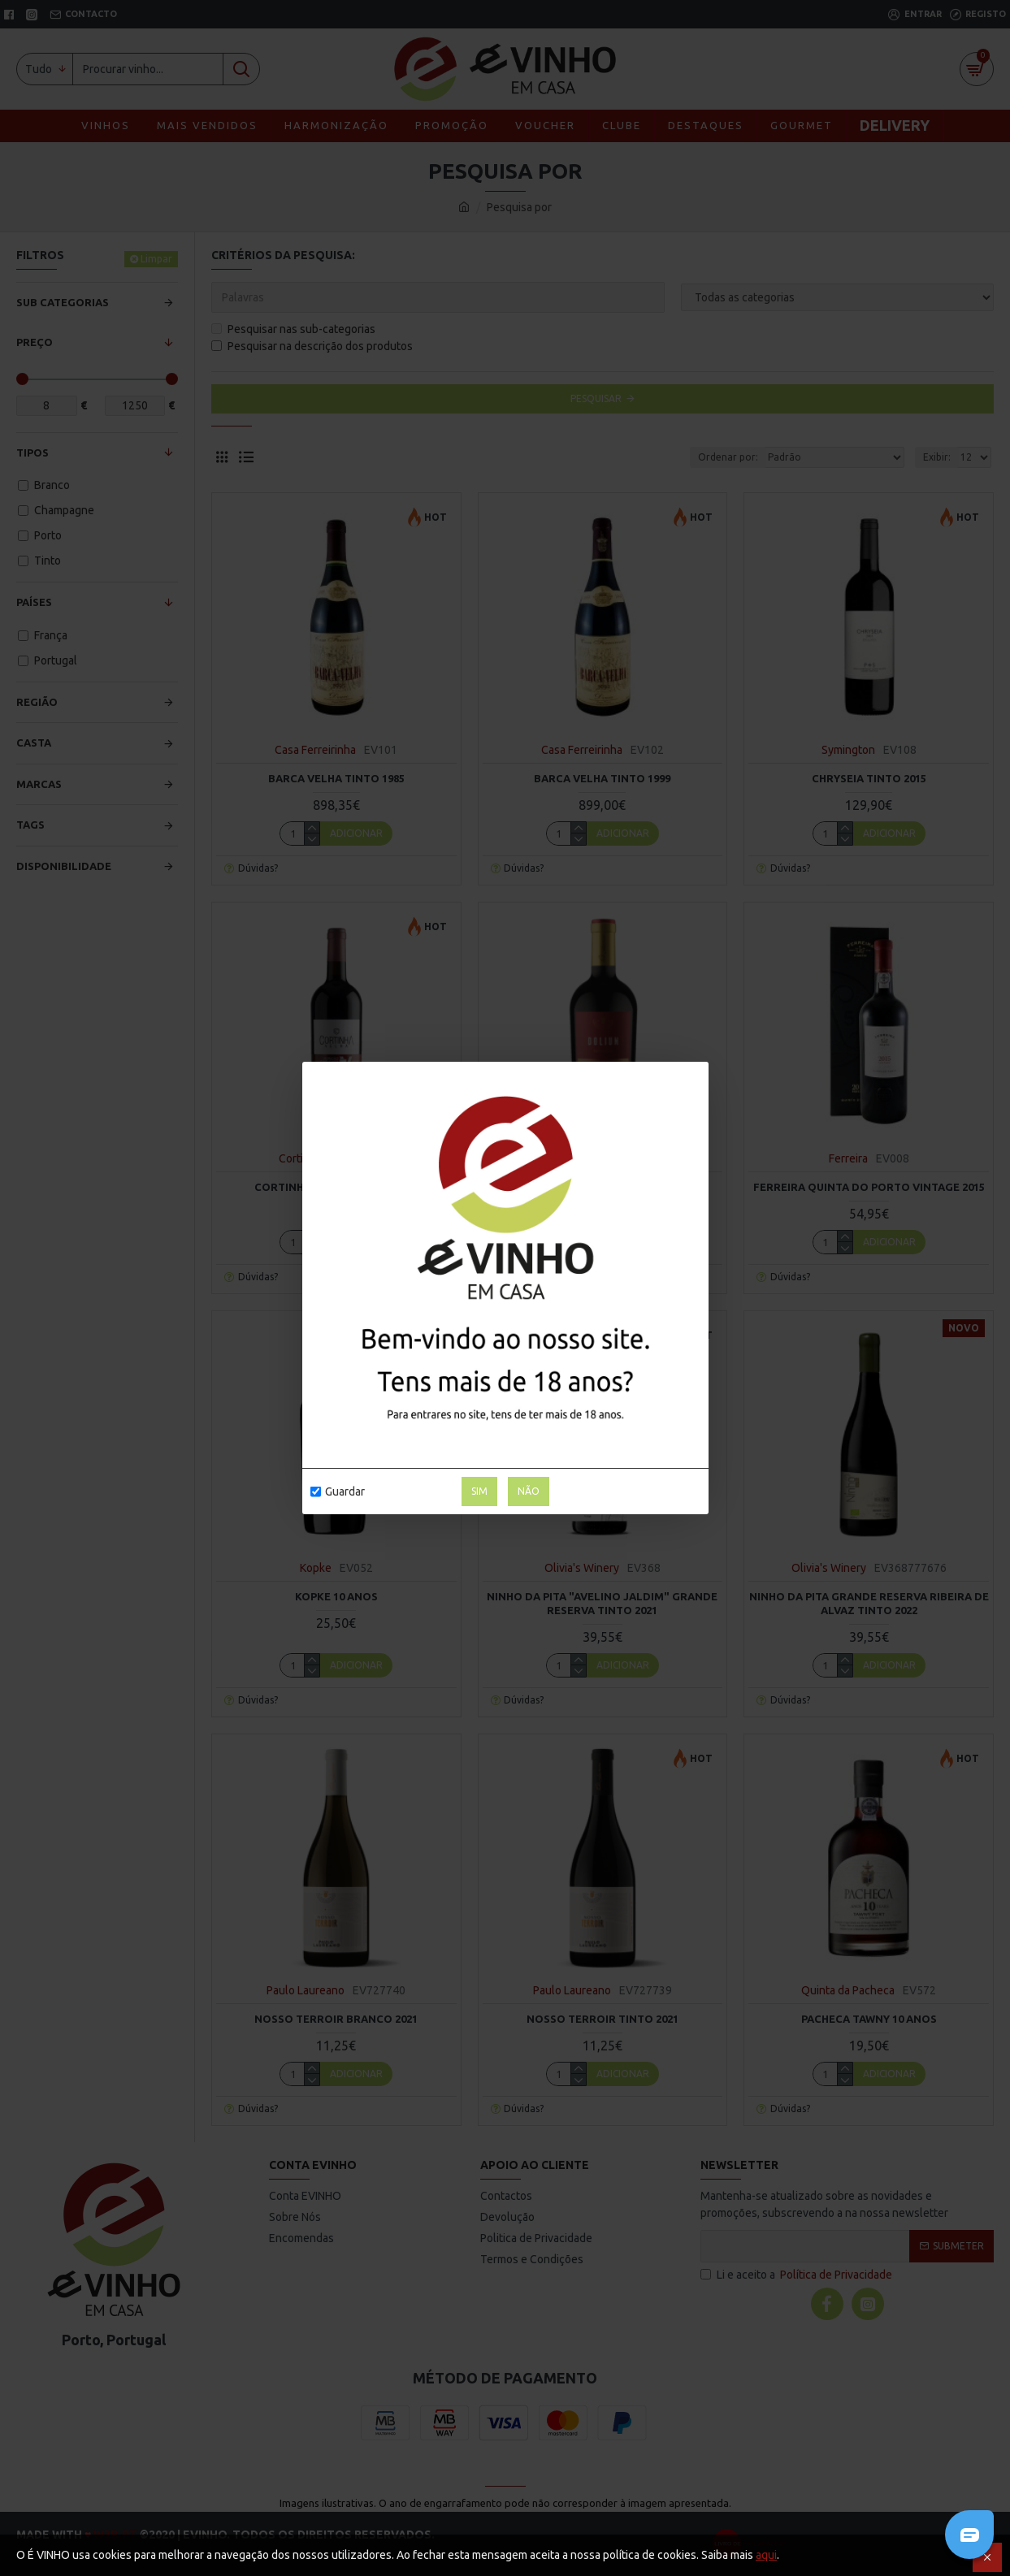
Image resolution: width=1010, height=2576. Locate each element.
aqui (766, 2554)
